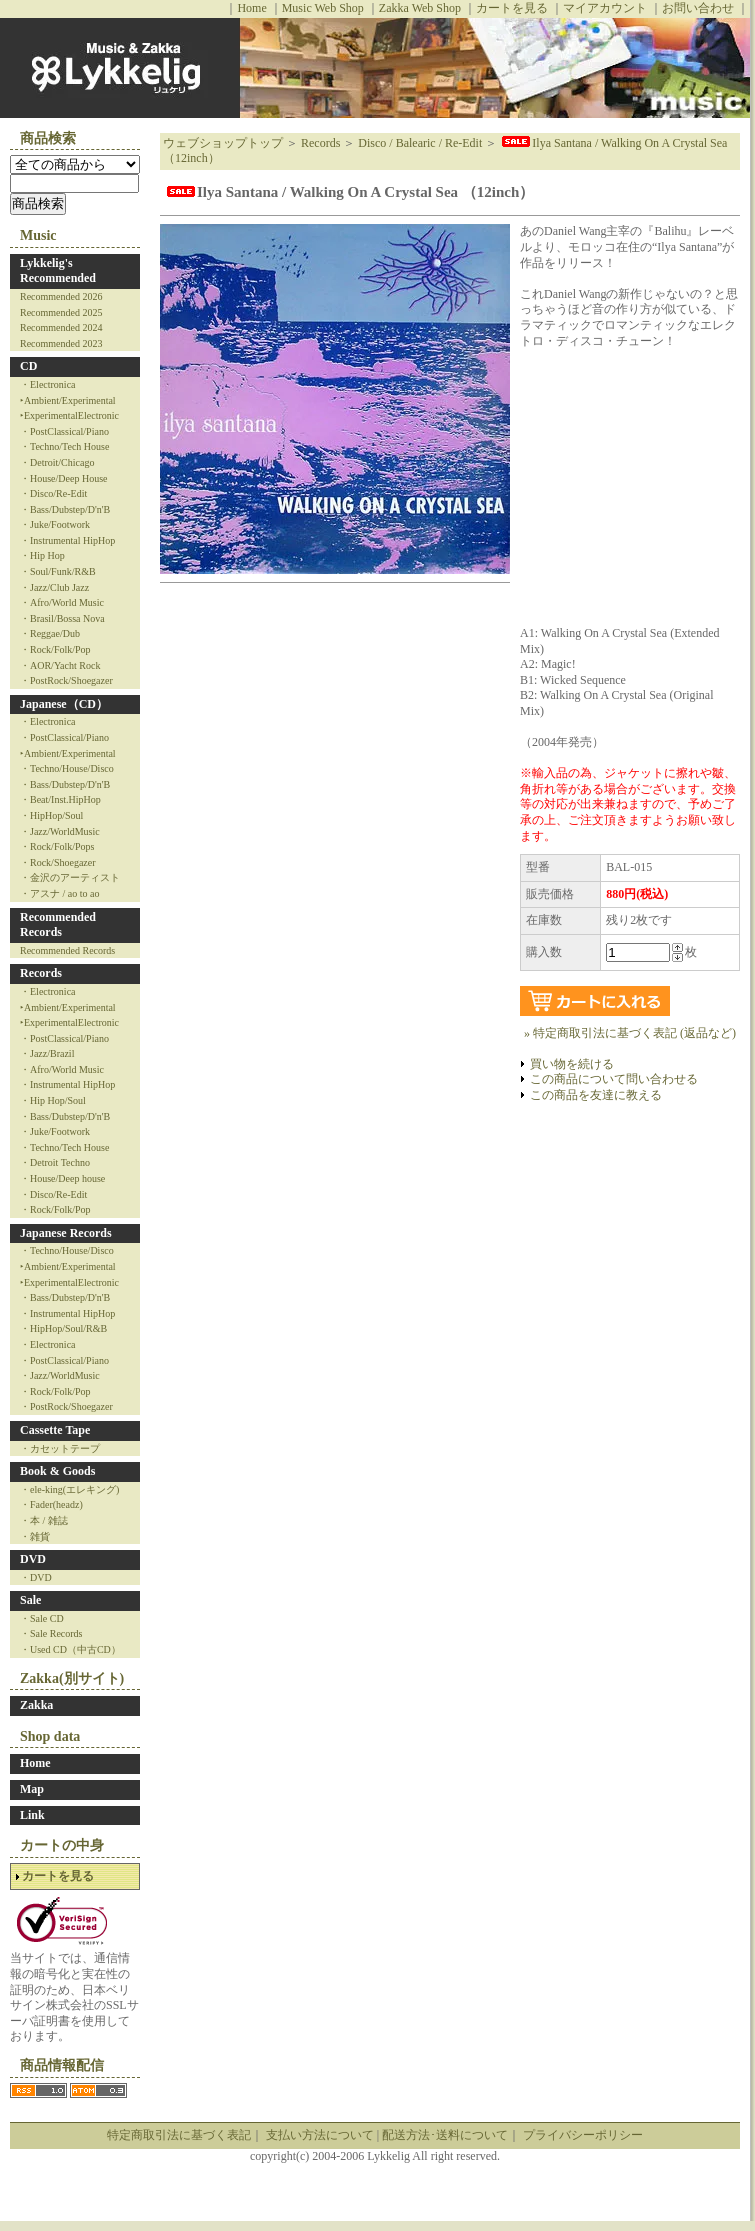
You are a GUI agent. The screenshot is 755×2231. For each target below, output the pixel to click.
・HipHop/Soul (51, 815)
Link (32, 1815)
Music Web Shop (323, 8)
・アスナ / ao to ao (59, 893)
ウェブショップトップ (223, 143)
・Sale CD (42, 1618)
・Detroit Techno (55, 1162)
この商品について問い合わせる (614, 1079)
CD (28, 366)
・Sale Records (51, 1633)
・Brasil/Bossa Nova (62, 618)
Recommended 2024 (61, 327)
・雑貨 (35, 1536)
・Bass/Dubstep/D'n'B (65, 509)
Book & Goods (57, 1471)
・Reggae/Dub (50, 633)
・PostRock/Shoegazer (66, 680)
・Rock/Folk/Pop (55, 649)
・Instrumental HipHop (67, 540)
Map (32, 1789)
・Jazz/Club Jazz (54, 587)
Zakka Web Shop (420, 8)
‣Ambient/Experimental (68, 400)
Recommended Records (58, 925)
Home (251, 8)
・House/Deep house (62, 1178)
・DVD (36, 1577)
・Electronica (48, 384)
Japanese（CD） (64, 704)
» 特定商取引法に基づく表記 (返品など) (630, 1033)
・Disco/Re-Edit (53, 493)
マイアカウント (605, 8)
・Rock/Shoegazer (58, 862)
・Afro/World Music (62, 602)
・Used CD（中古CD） (70, 1649)
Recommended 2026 (61, 296)
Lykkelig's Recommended (58, 271)
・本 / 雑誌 (44, 1520)
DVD (33, 1559)
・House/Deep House (63, 478)
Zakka (36, 1705)
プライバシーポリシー (583, 2135)
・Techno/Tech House (64, 446)
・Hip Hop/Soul (53, 1100)
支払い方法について (320, 2135)
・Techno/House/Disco (67, 768)
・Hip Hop (42, 555)
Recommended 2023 (61, 343)
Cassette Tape (55, 1430)
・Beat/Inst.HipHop (60, 799)
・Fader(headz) (51, 1504)
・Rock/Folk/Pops (57, 846)
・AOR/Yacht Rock (60, 665)
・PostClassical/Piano (64, 431)
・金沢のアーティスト (70, 877)
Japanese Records (66, 1233)
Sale (30, 1600)
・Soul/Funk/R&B (58, 571)
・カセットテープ (60, 1448)
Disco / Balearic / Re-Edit (420, 143)
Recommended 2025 (61, 312)
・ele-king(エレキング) (69, 1489)
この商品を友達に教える (596, 1095)
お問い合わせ (698, 8)
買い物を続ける (572, 1064)
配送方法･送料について (445, 2135)
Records (41, 973)
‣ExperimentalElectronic (69, 415)
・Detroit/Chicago (57, 462)
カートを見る (512, 8)
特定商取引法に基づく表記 (179, 2135)
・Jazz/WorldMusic (60, 831)
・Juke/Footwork (55, 524)
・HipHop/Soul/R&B (63, 1328)
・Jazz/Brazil (47, 1053)
